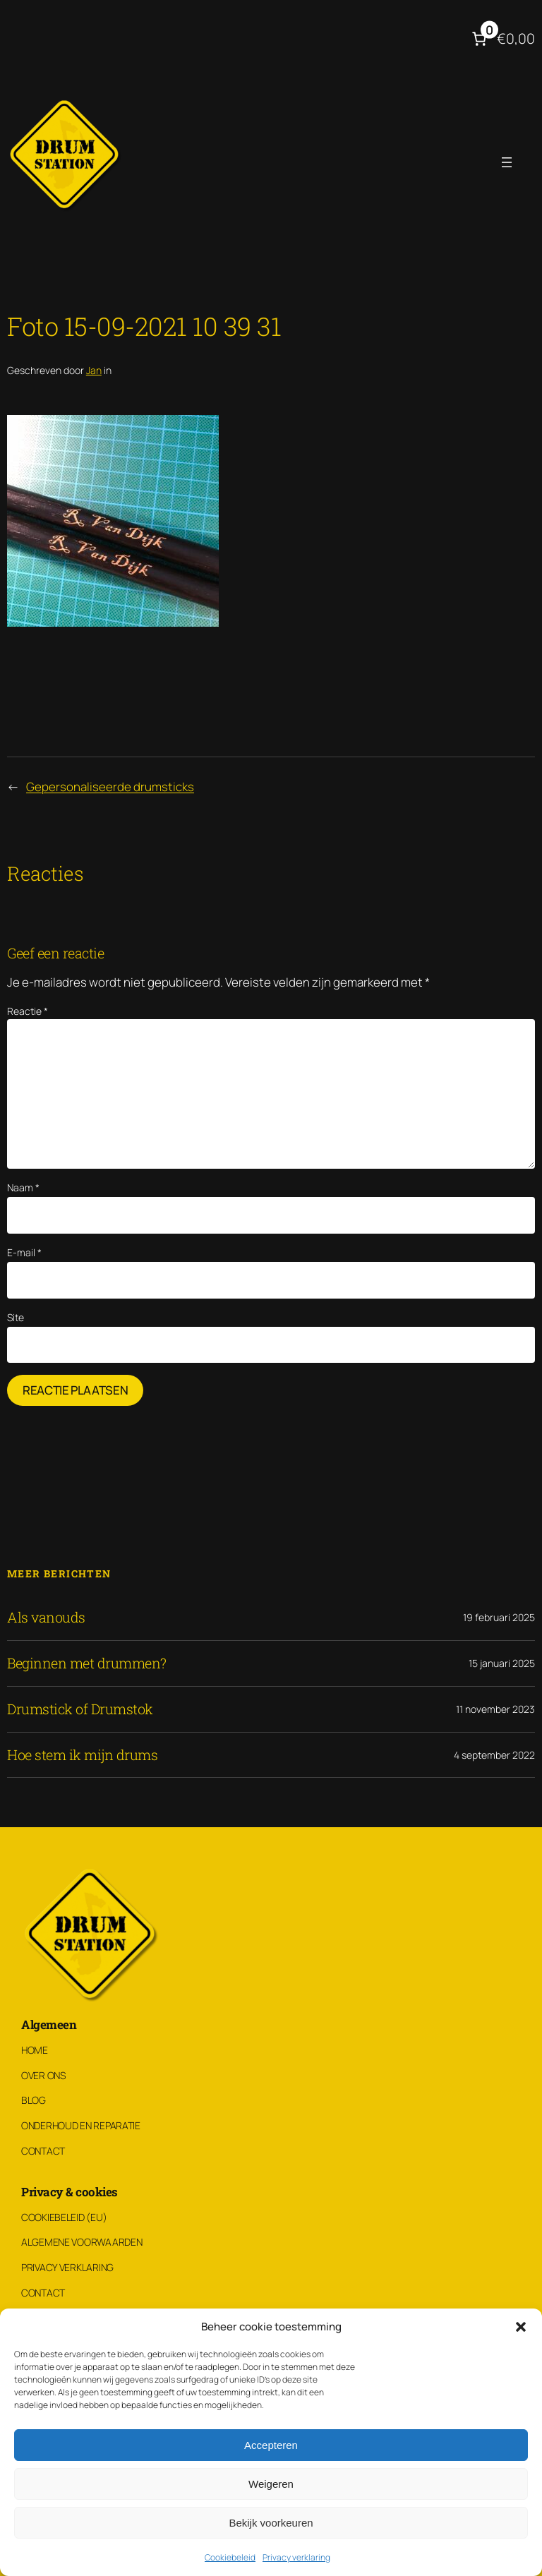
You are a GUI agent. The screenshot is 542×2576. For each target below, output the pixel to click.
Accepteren (271, 2445)
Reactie (27, 1011)
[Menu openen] (506, 162)
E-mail (24, 1252)
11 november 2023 (495, 1709)
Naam (23, 1187)
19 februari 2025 (499, 1617)
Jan (94, 370)
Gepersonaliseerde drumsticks (110, 786)
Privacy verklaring (296, 2557)
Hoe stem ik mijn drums (82, 1755)
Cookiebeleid (230, 2557)
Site (15, 1317)
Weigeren (271, 2484)
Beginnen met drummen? (87, 1663)
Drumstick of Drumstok (80, 1709)
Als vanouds (46, 1617)
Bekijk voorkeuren (271, 2523)
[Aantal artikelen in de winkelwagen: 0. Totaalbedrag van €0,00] (502, 38)
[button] (521, 2327)
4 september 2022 (494, 1755)
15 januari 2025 (502, 1663)
